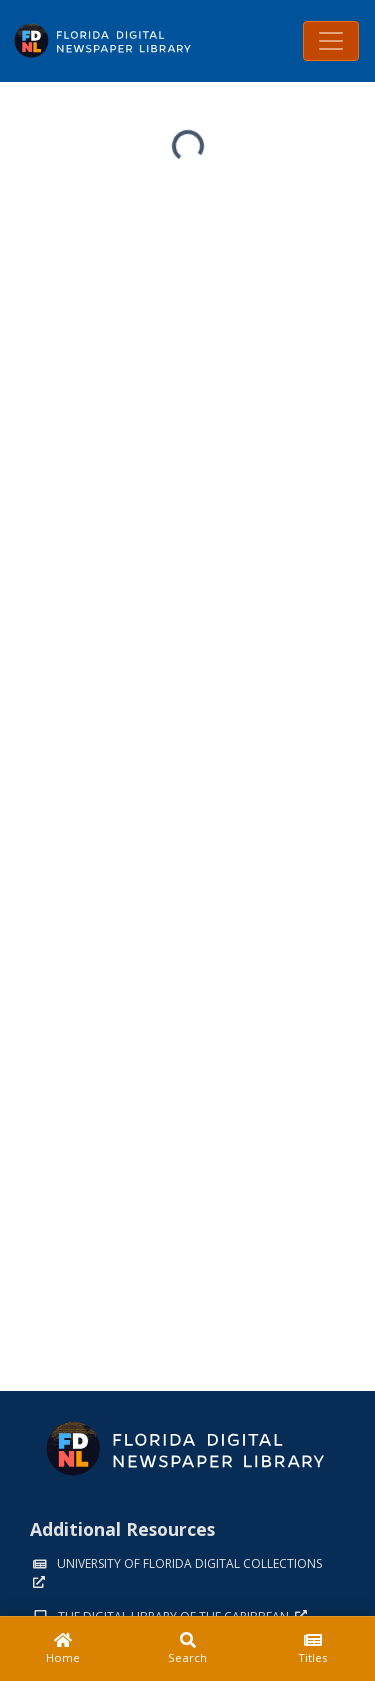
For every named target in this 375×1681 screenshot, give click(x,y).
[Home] (62, 1649)
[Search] (187, 1649)
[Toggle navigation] (331, 41)
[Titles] (312, 1649)
